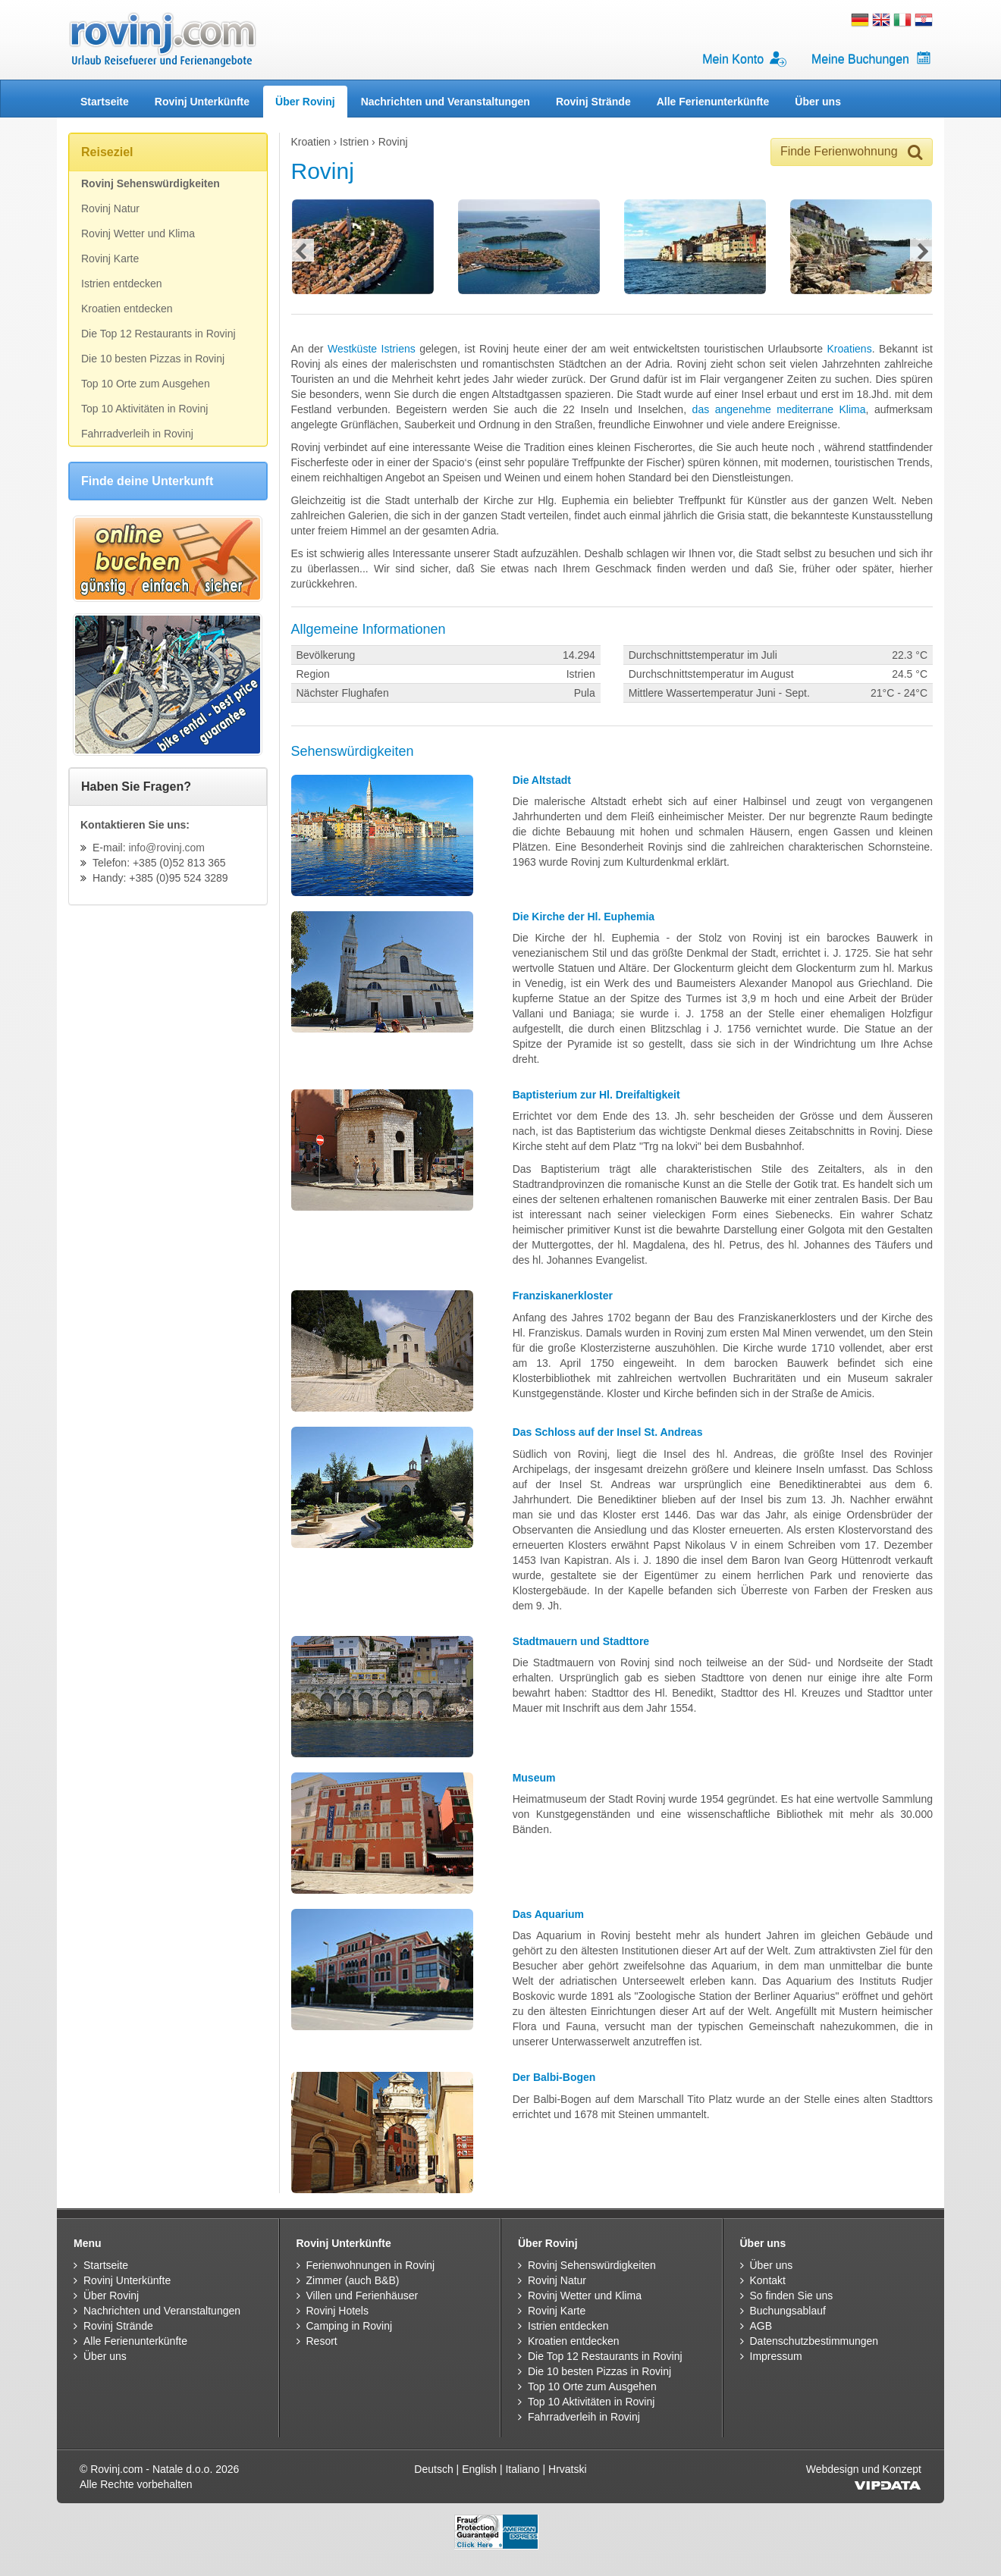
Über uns (818, 102)
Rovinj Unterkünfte (202, 102)
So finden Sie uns (791, 2295)
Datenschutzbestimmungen (814, 2341)
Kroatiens (849, 349)
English (479, 2469)
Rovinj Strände (593, 102)
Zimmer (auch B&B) (353, 2280)
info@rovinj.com (166, 847)
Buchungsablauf (788, 2311)
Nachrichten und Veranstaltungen (445, 102)
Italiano (522, 2469)
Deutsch (433, 2469)
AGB (761, 2326)
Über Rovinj (305, 102)
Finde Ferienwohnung (851, 152)
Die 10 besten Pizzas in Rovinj (152, 359)
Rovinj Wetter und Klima (138, 233)
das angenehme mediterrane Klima (779, 409)
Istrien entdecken (121, 283)
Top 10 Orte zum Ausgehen (145, 384)
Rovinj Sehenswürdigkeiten (150, 183)
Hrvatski (567, 2469)
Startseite (104, 102)
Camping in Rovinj (349, 2326)
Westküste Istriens (372, 349)
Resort (321, 2341)
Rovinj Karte (110, 258)
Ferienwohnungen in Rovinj (370, 2265)
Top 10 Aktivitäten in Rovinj (144, 409)
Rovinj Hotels (337, 2311)
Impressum (776, 2356)
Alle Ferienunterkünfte (713, 102)
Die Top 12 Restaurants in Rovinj (158, 333)
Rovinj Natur (110, 208)
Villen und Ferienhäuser (362, 2295)
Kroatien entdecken (127, 308)
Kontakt (768, 2280)
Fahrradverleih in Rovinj (137, 434)
